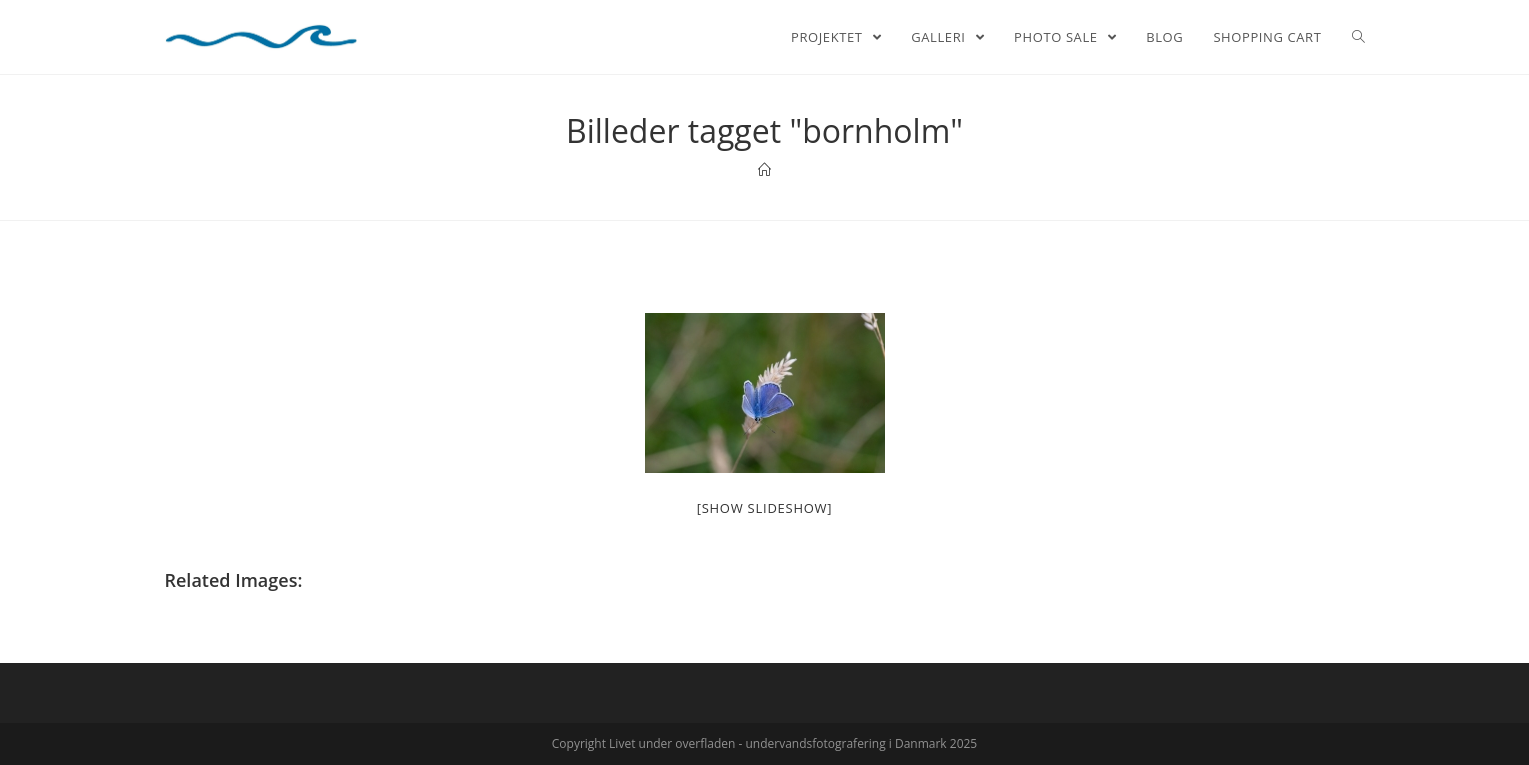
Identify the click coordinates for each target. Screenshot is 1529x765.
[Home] (764, 170)
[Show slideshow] (765, 508)
